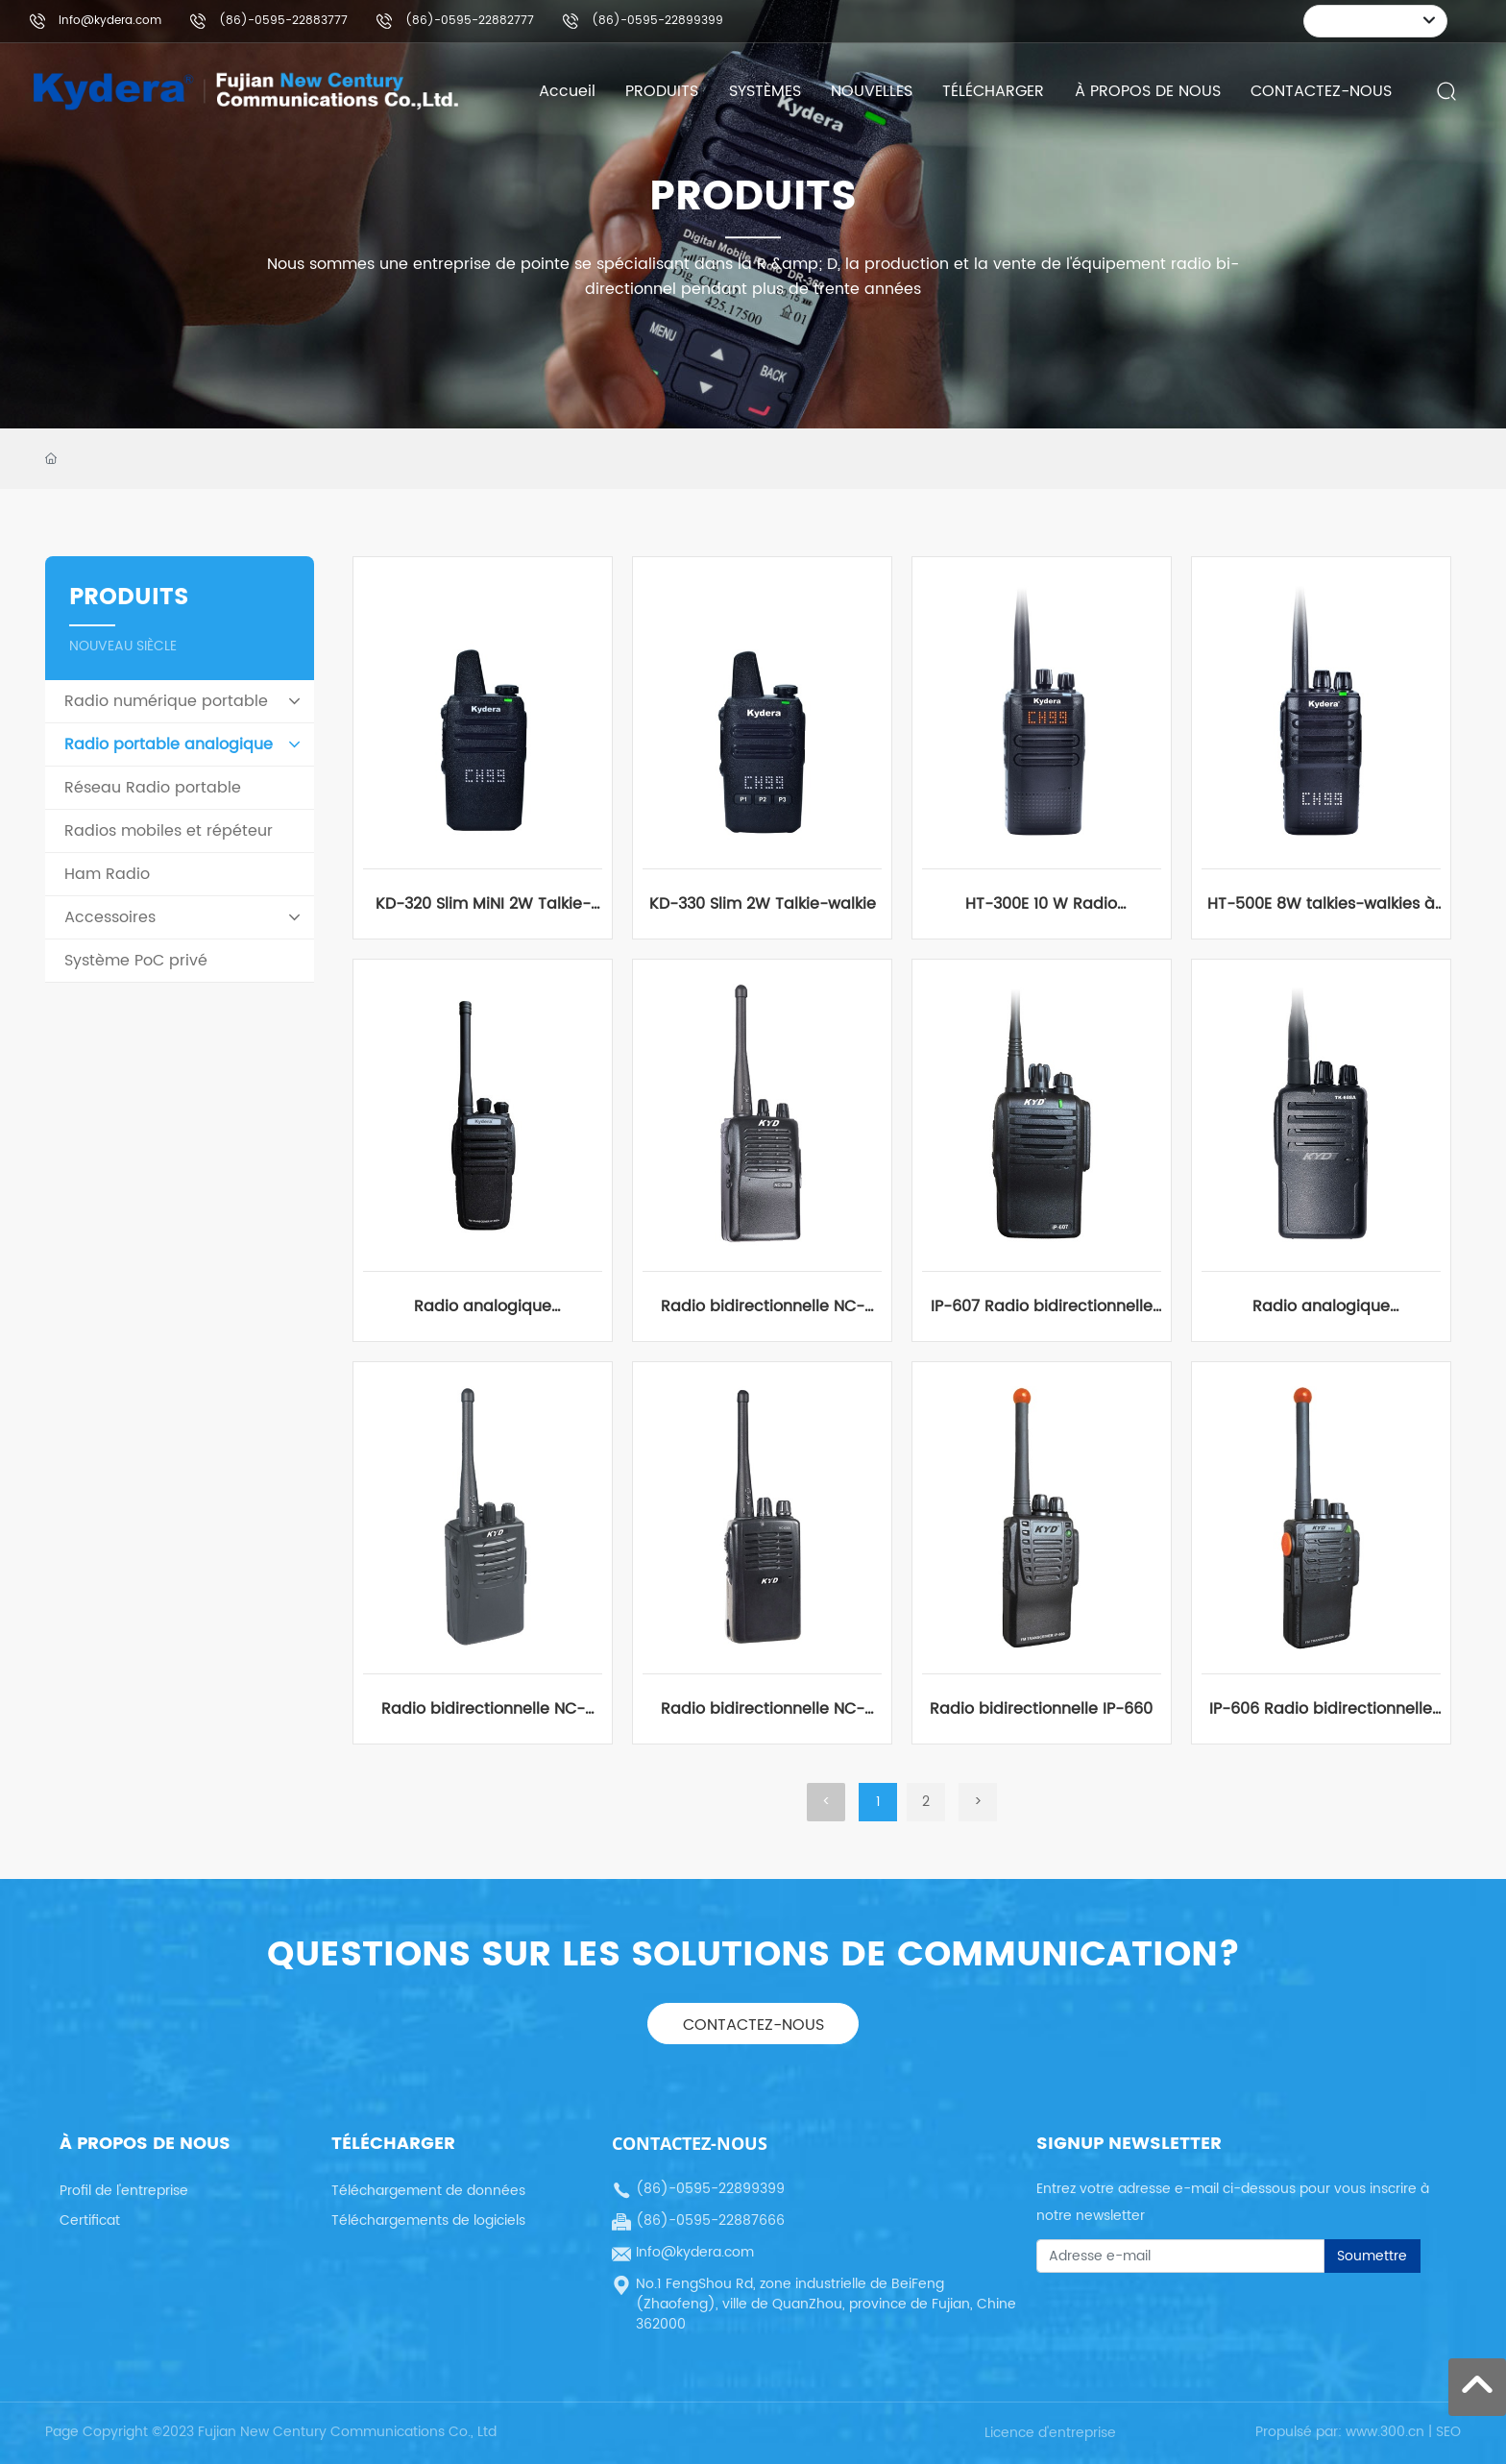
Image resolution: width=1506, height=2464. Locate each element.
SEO (1448, 2432)
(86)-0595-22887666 (710, 2220)
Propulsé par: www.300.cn (1339, 2432)
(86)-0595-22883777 (283, 21)
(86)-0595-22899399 (657, 21)
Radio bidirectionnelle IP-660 (1041, 1708)
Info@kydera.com (110, 21)
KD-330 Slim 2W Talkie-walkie (762, 903)
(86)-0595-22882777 (469, 21)
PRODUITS (753, 197)
